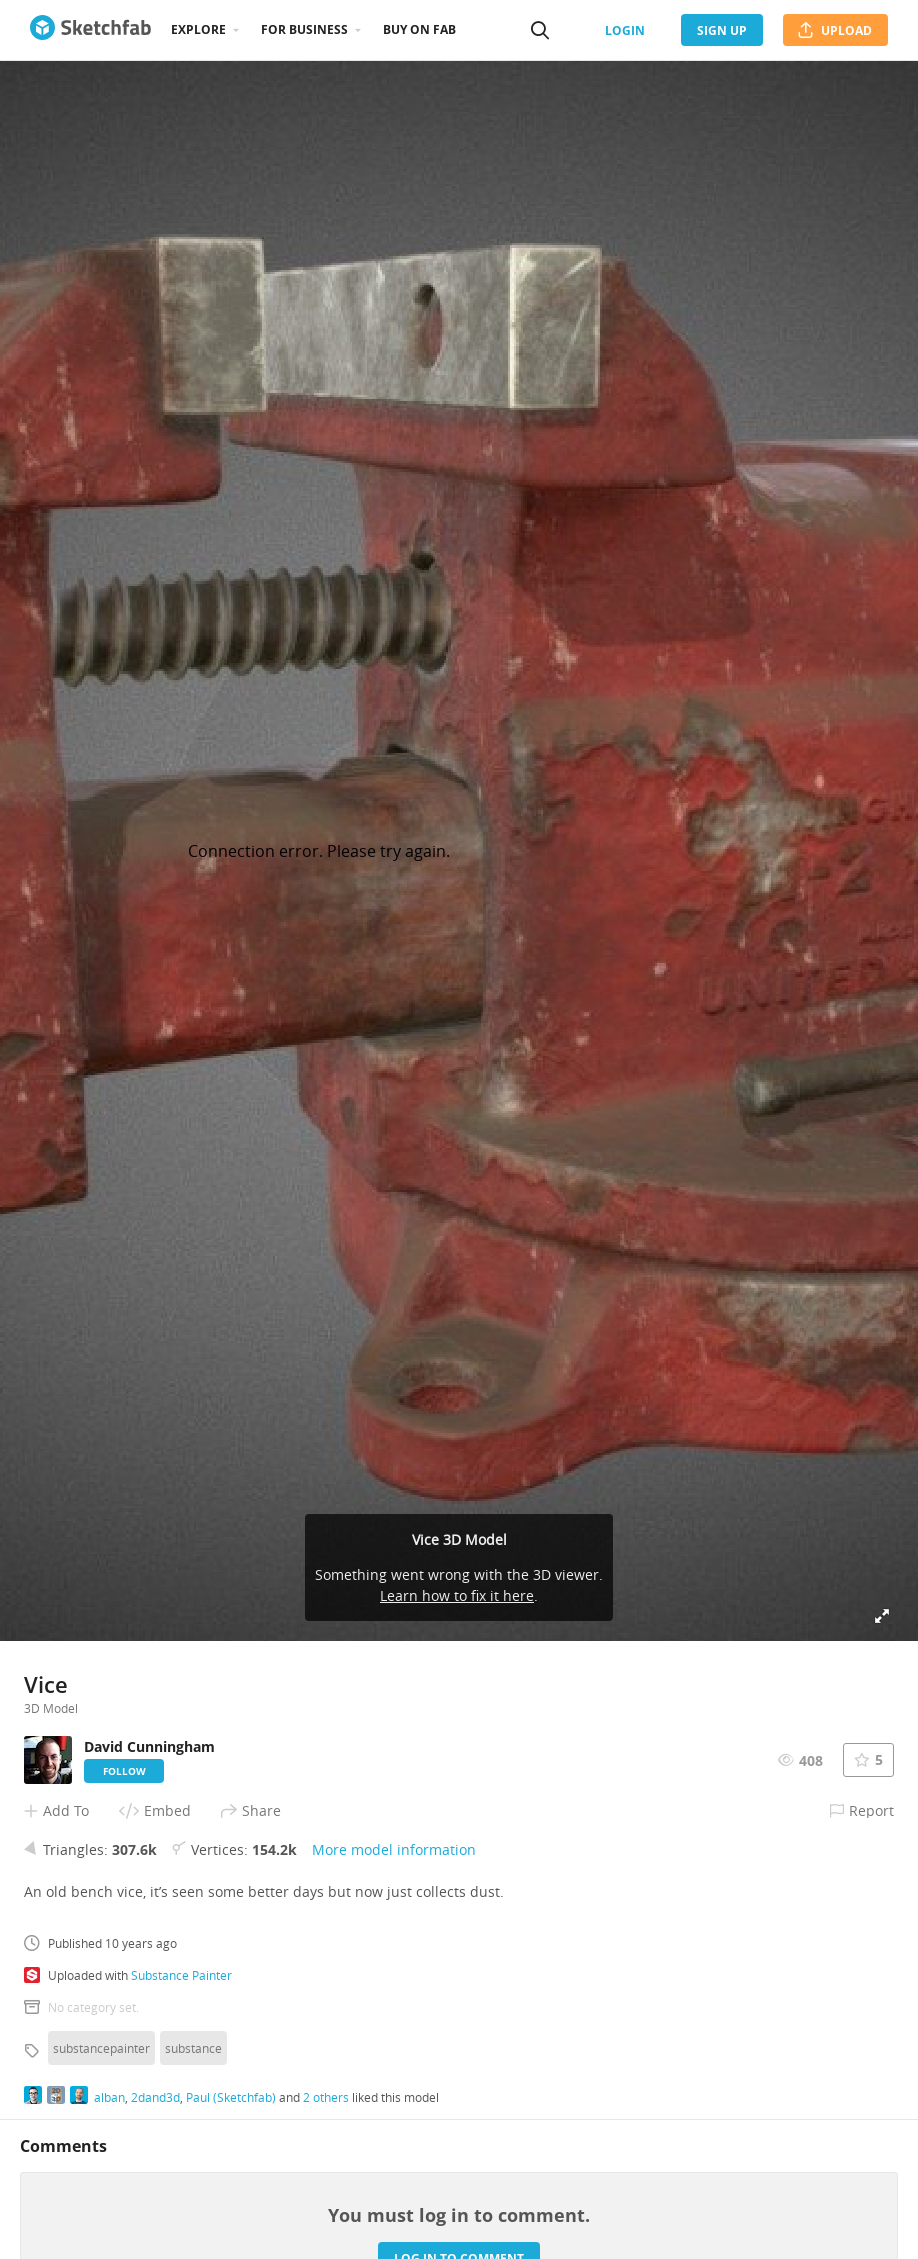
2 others (326, 2097)
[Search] (540, 30)
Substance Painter (181, 1975)
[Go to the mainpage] (90, 30)
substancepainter (101, 2048)
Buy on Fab (419, 29)
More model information (394, 1849)
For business (304, 29)
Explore (198, 29)
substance (193, 2048)
